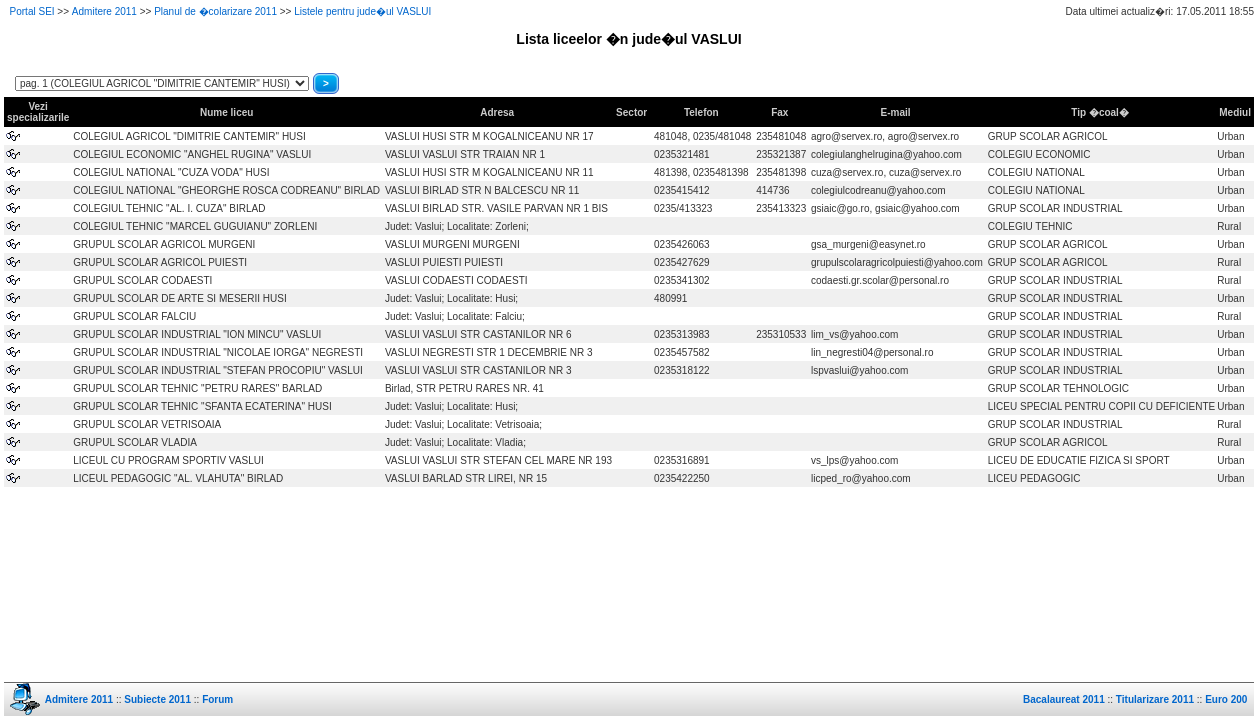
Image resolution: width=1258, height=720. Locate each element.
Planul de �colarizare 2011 (215, 11)
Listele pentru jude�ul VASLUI (362, 11)
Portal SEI (32, 11)
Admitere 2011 (104, 11)
